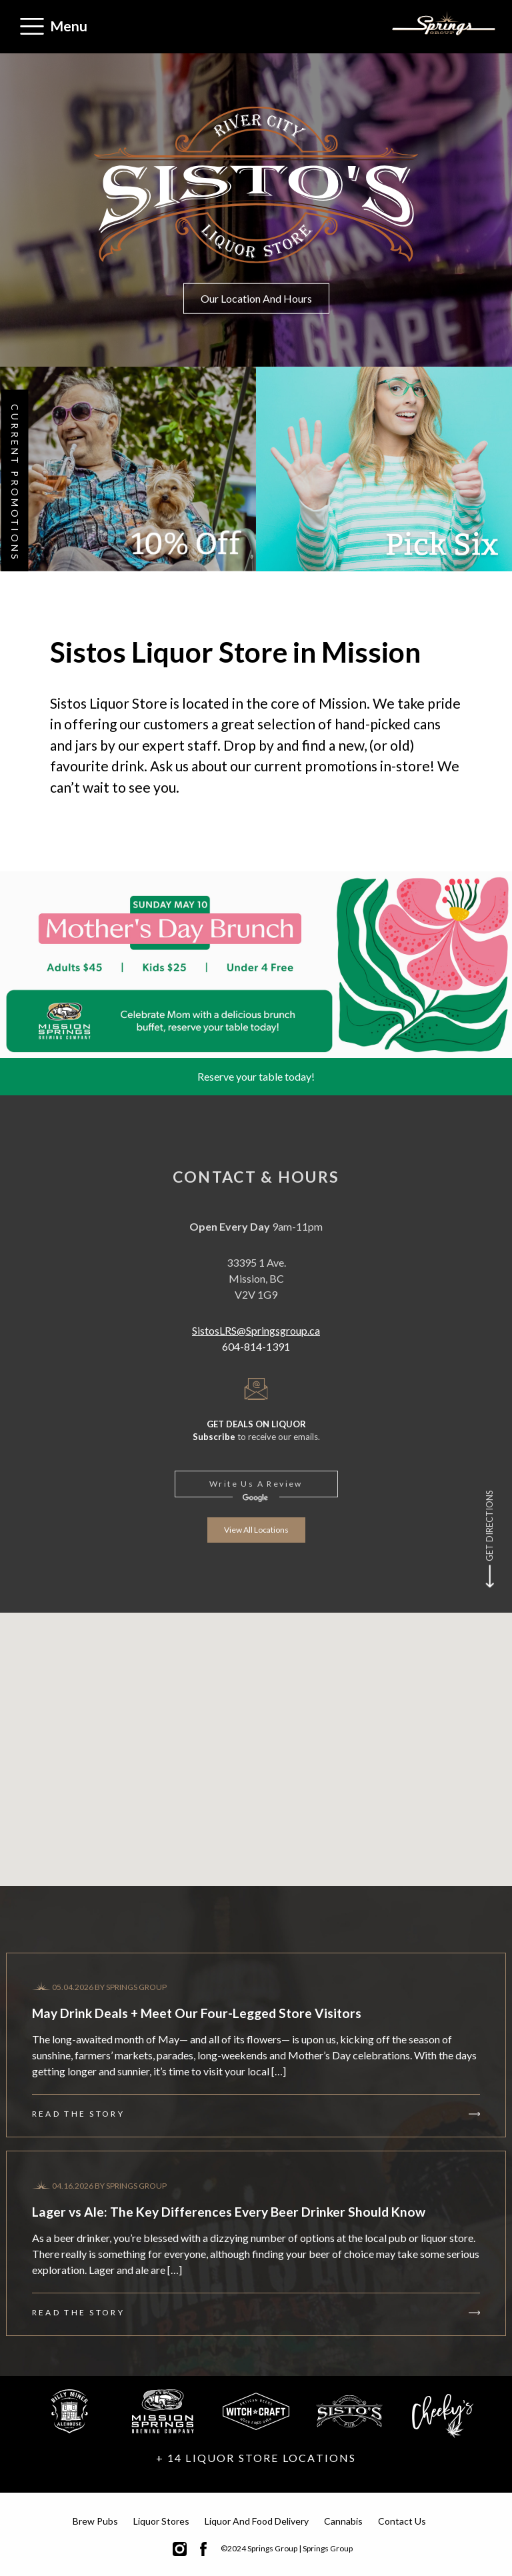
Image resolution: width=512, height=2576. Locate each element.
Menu (68, 25)
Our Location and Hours (256, 297)
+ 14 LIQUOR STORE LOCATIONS (256, 2457)
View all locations (256, 1530)
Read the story (78, 2114)
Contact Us (402, 2521)
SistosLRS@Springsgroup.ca (256, 1330)
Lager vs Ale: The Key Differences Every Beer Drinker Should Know (228, 2211)
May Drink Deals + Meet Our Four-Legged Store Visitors (196, 2013)
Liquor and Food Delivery (257, 2521)
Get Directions (489, 1525)
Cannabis (343, 2521)
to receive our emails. (256, 1430)
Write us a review (256, 1484)
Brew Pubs (95, 2521)
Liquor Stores (161, 2521)
